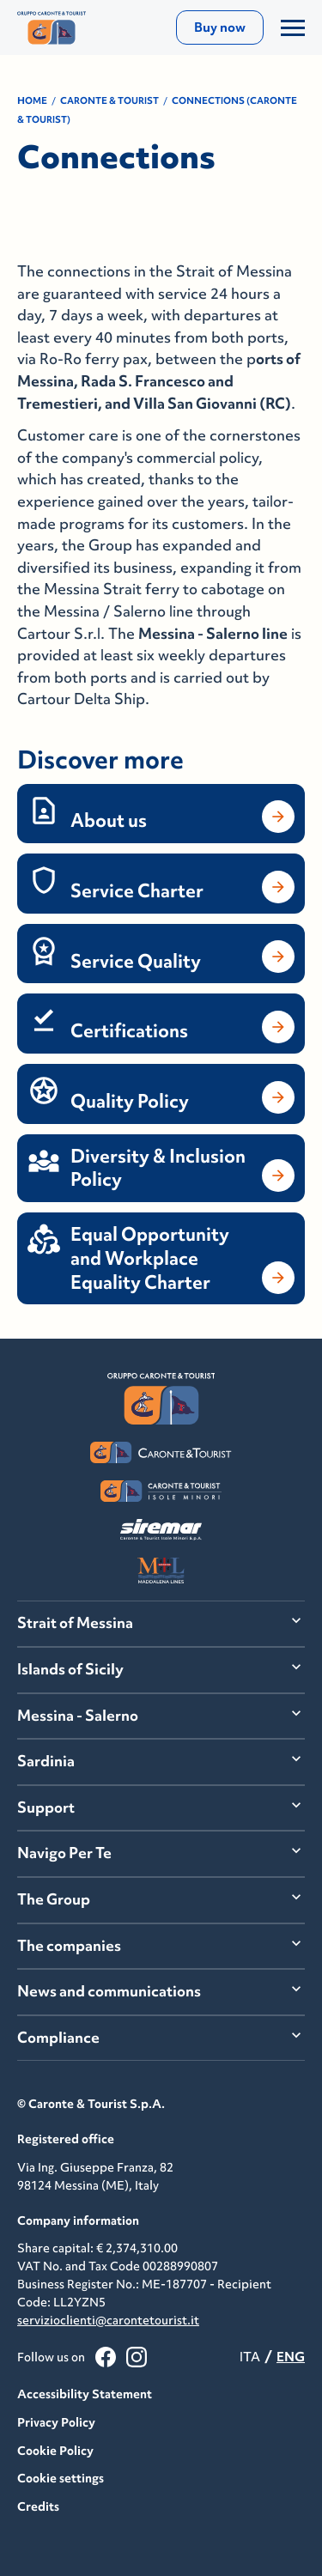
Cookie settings (60, 2478)
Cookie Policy (55, 2450)
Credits (38, 2506)
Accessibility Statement (84, 2394)
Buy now (220, 27)
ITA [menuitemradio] (250, 2356)
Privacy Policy (56, 2422)
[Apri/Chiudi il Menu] (293, 27)
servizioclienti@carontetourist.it (108, 2320)
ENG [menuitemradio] (290, 2356)
